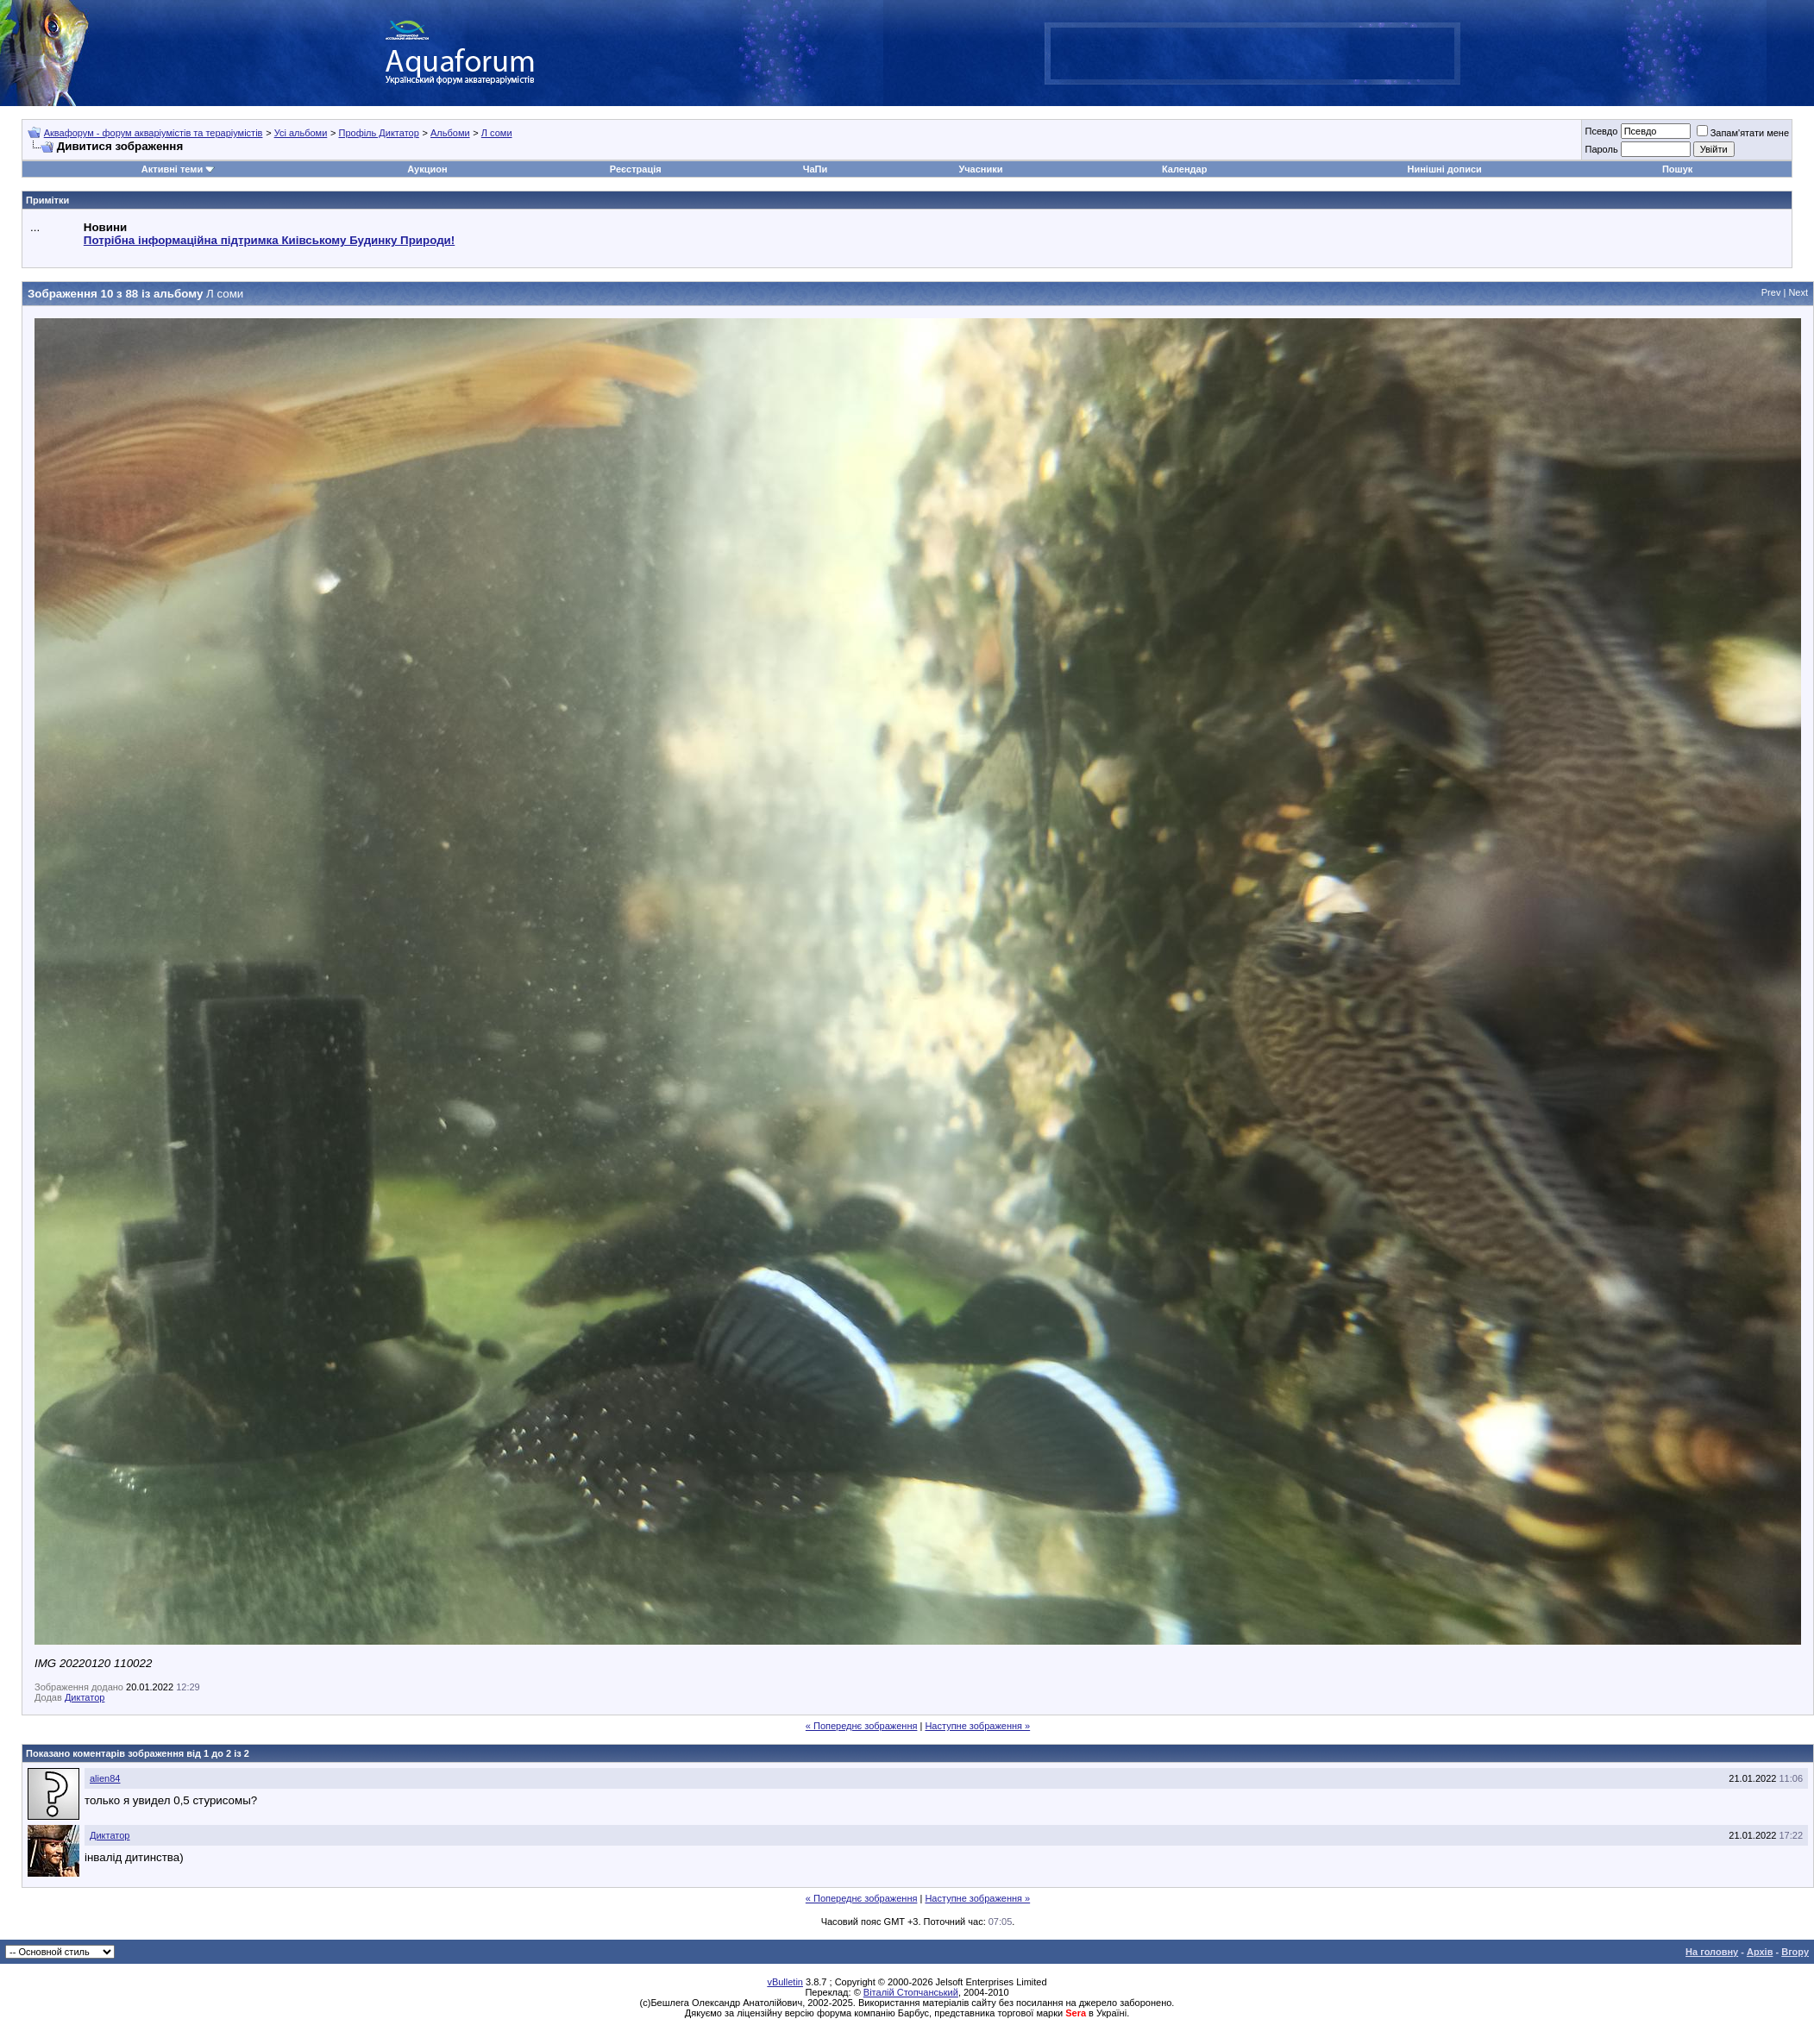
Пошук (1677, 169)
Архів (1760, 1952)
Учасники (980, 169)
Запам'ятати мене (1743, 133)
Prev (1771, 292)
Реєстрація (636, 169)
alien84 (105, 1778)
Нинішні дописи (1444, 169)
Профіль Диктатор (378, 133)
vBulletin (785, 1982)
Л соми (496, 133)
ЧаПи (815, 169)
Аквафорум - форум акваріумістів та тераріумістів (153, 133)
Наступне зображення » (977, 1726)
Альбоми (450, 133)
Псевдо (1601, 131)
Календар (1184, 169)
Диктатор (84, 1697)
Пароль (1601, 149)
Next (1798, 292)
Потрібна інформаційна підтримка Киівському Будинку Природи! (269, 240)
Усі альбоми (301, 133)
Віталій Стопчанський (910, 1992)
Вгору (1795, 1952)
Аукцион (427, 169)
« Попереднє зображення (862, 1726)
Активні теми (172, 169)
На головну (1711, 1952)
